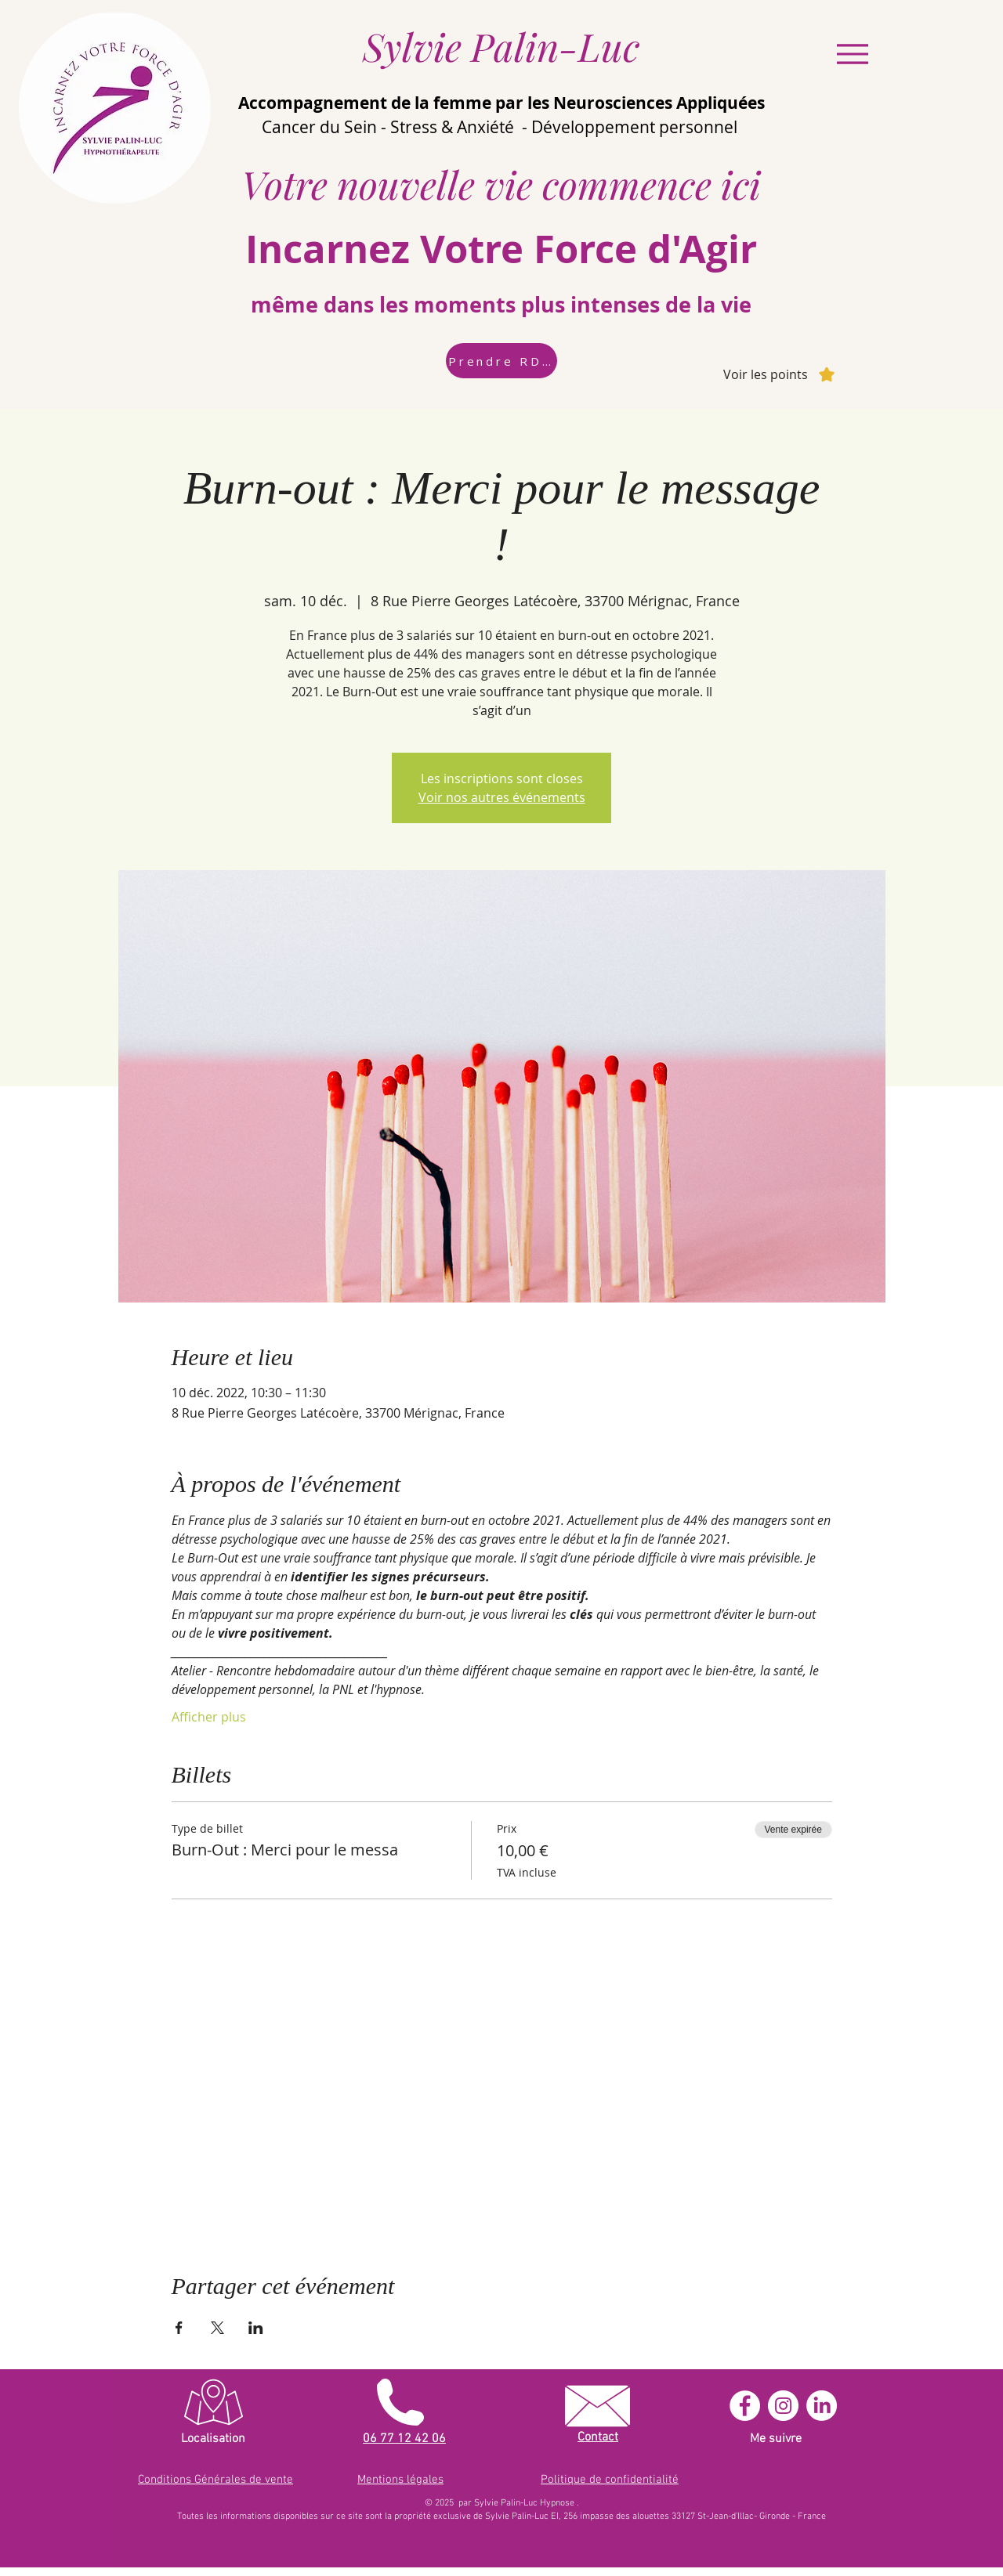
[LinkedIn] (821, 2405)
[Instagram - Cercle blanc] (783, 2405)
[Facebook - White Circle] (745, 2405)
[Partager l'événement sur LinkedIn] (255, 2327)
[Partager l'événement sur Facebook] (179, 2327)
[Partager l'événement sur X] (217, 2327)
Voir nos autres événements (501, 797)
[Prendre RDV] (501, 360)
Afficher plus (209, 1716)
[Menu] (852, 54)
